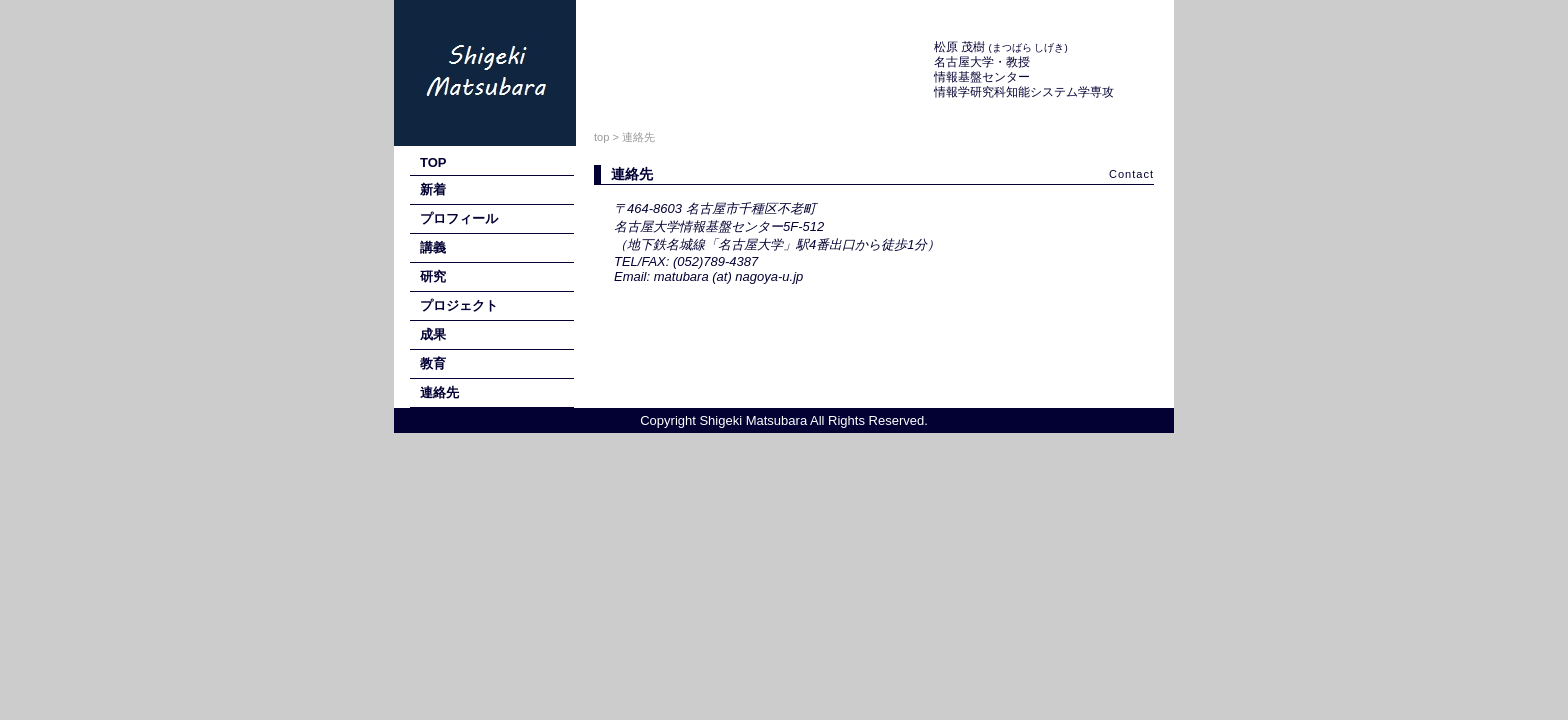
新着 (433, 189)
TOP (433, 162)
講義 (433, 247)
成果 (433, 334)
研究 (433, 276)
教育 (433, 363)
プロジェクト (459, 305)
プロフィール (459, 218)
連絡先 (439, 392)
